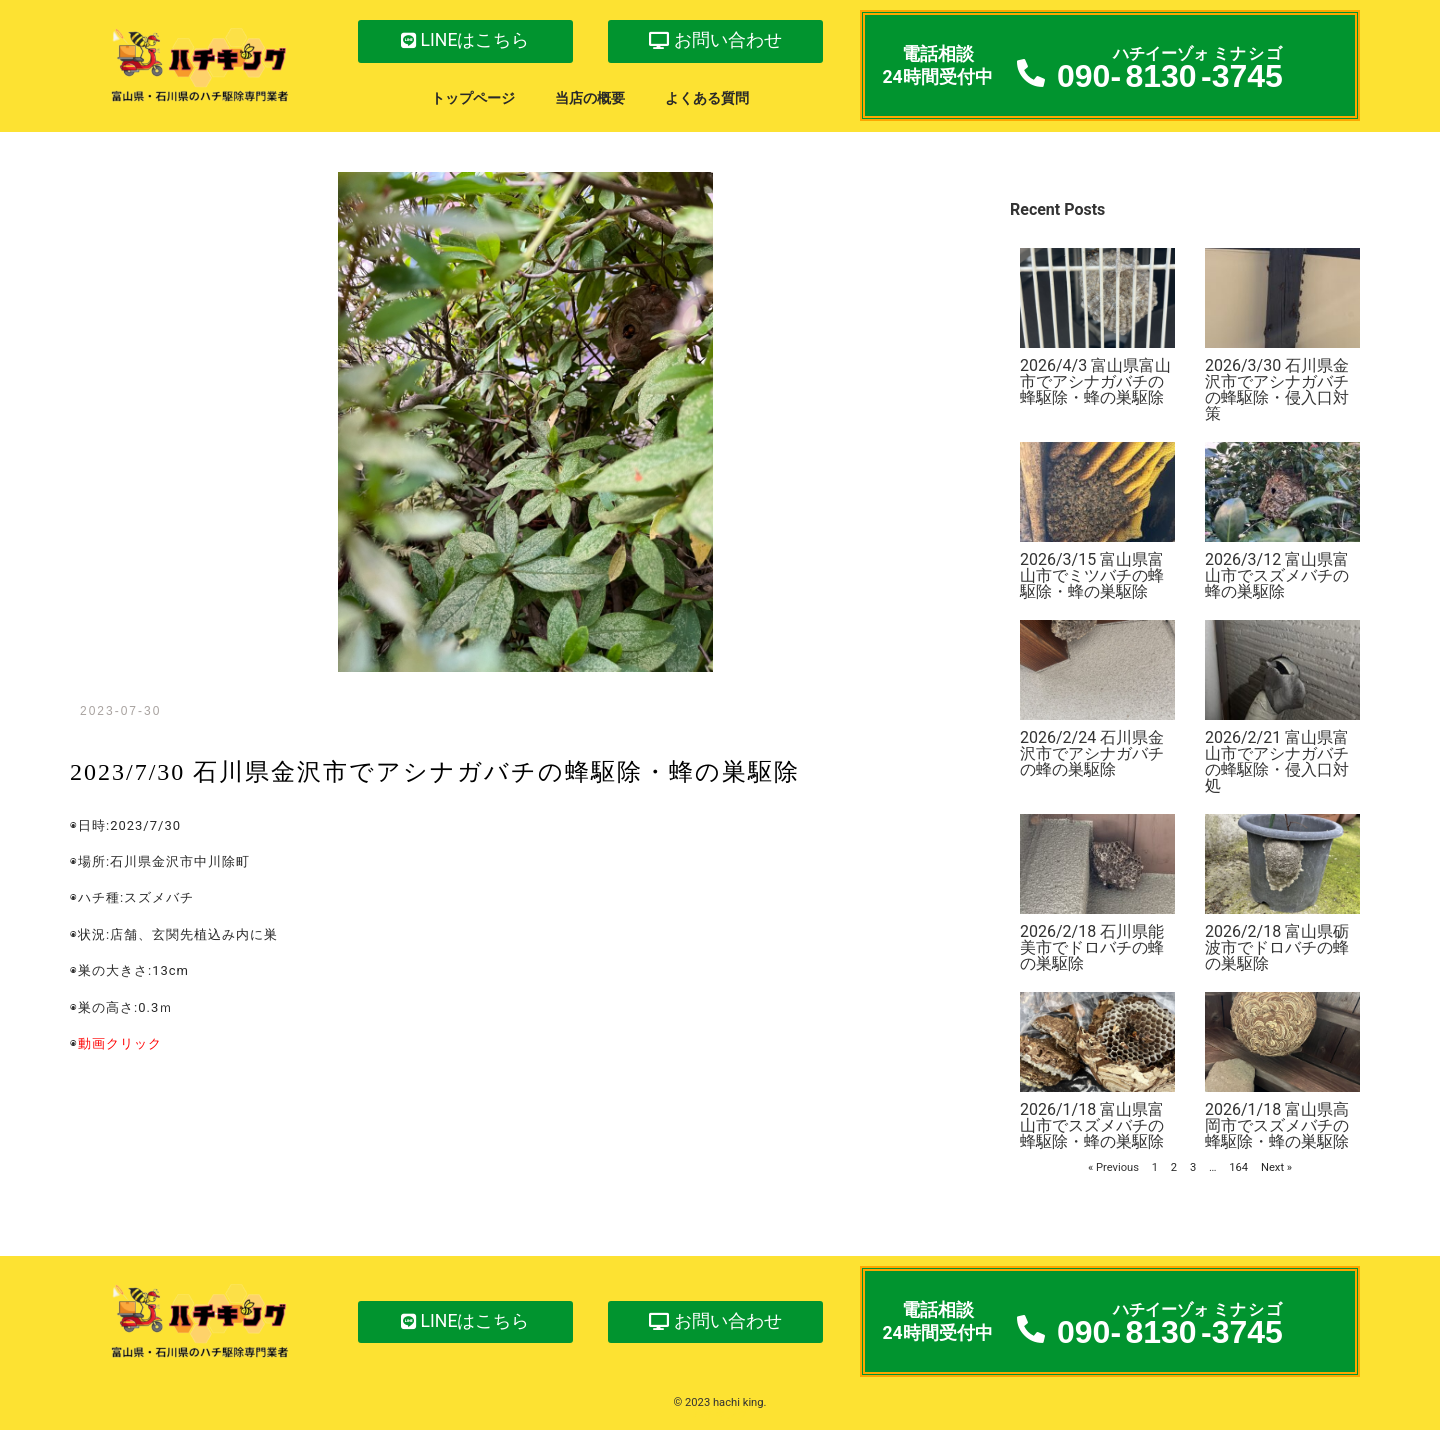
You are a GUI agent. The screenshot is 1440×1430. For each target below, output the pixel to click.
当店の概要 (590, 98)
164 (1238, 1167)
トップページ (473, 98)
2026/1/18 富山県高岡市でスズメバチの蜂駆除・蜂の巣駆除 (1277, 1125)
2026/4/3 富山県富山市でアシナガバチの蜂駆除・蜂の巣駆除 (1095, 381)
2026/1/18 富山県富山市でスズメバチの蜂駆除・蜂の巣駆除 (1092, 1125)
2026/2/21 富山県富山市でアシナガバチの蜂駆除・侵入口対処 (1277, 761)
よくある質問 (707, 98)
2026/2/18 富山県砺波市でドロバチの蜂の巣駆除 (1277, 947)
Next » (1276, 1167)
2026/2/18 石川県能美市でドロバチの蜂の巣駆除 (1092, 947)
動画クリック (120, 1043)
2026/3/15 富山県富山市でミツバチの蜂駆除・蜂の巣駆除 (1092, 575)
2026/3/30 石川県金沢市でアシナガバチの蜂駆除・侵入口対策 (1277, 389)
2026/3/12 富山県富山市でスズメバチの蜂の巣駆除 (1277, 575)
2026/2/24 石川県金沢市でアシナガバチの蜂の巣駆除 (1092, 753)
